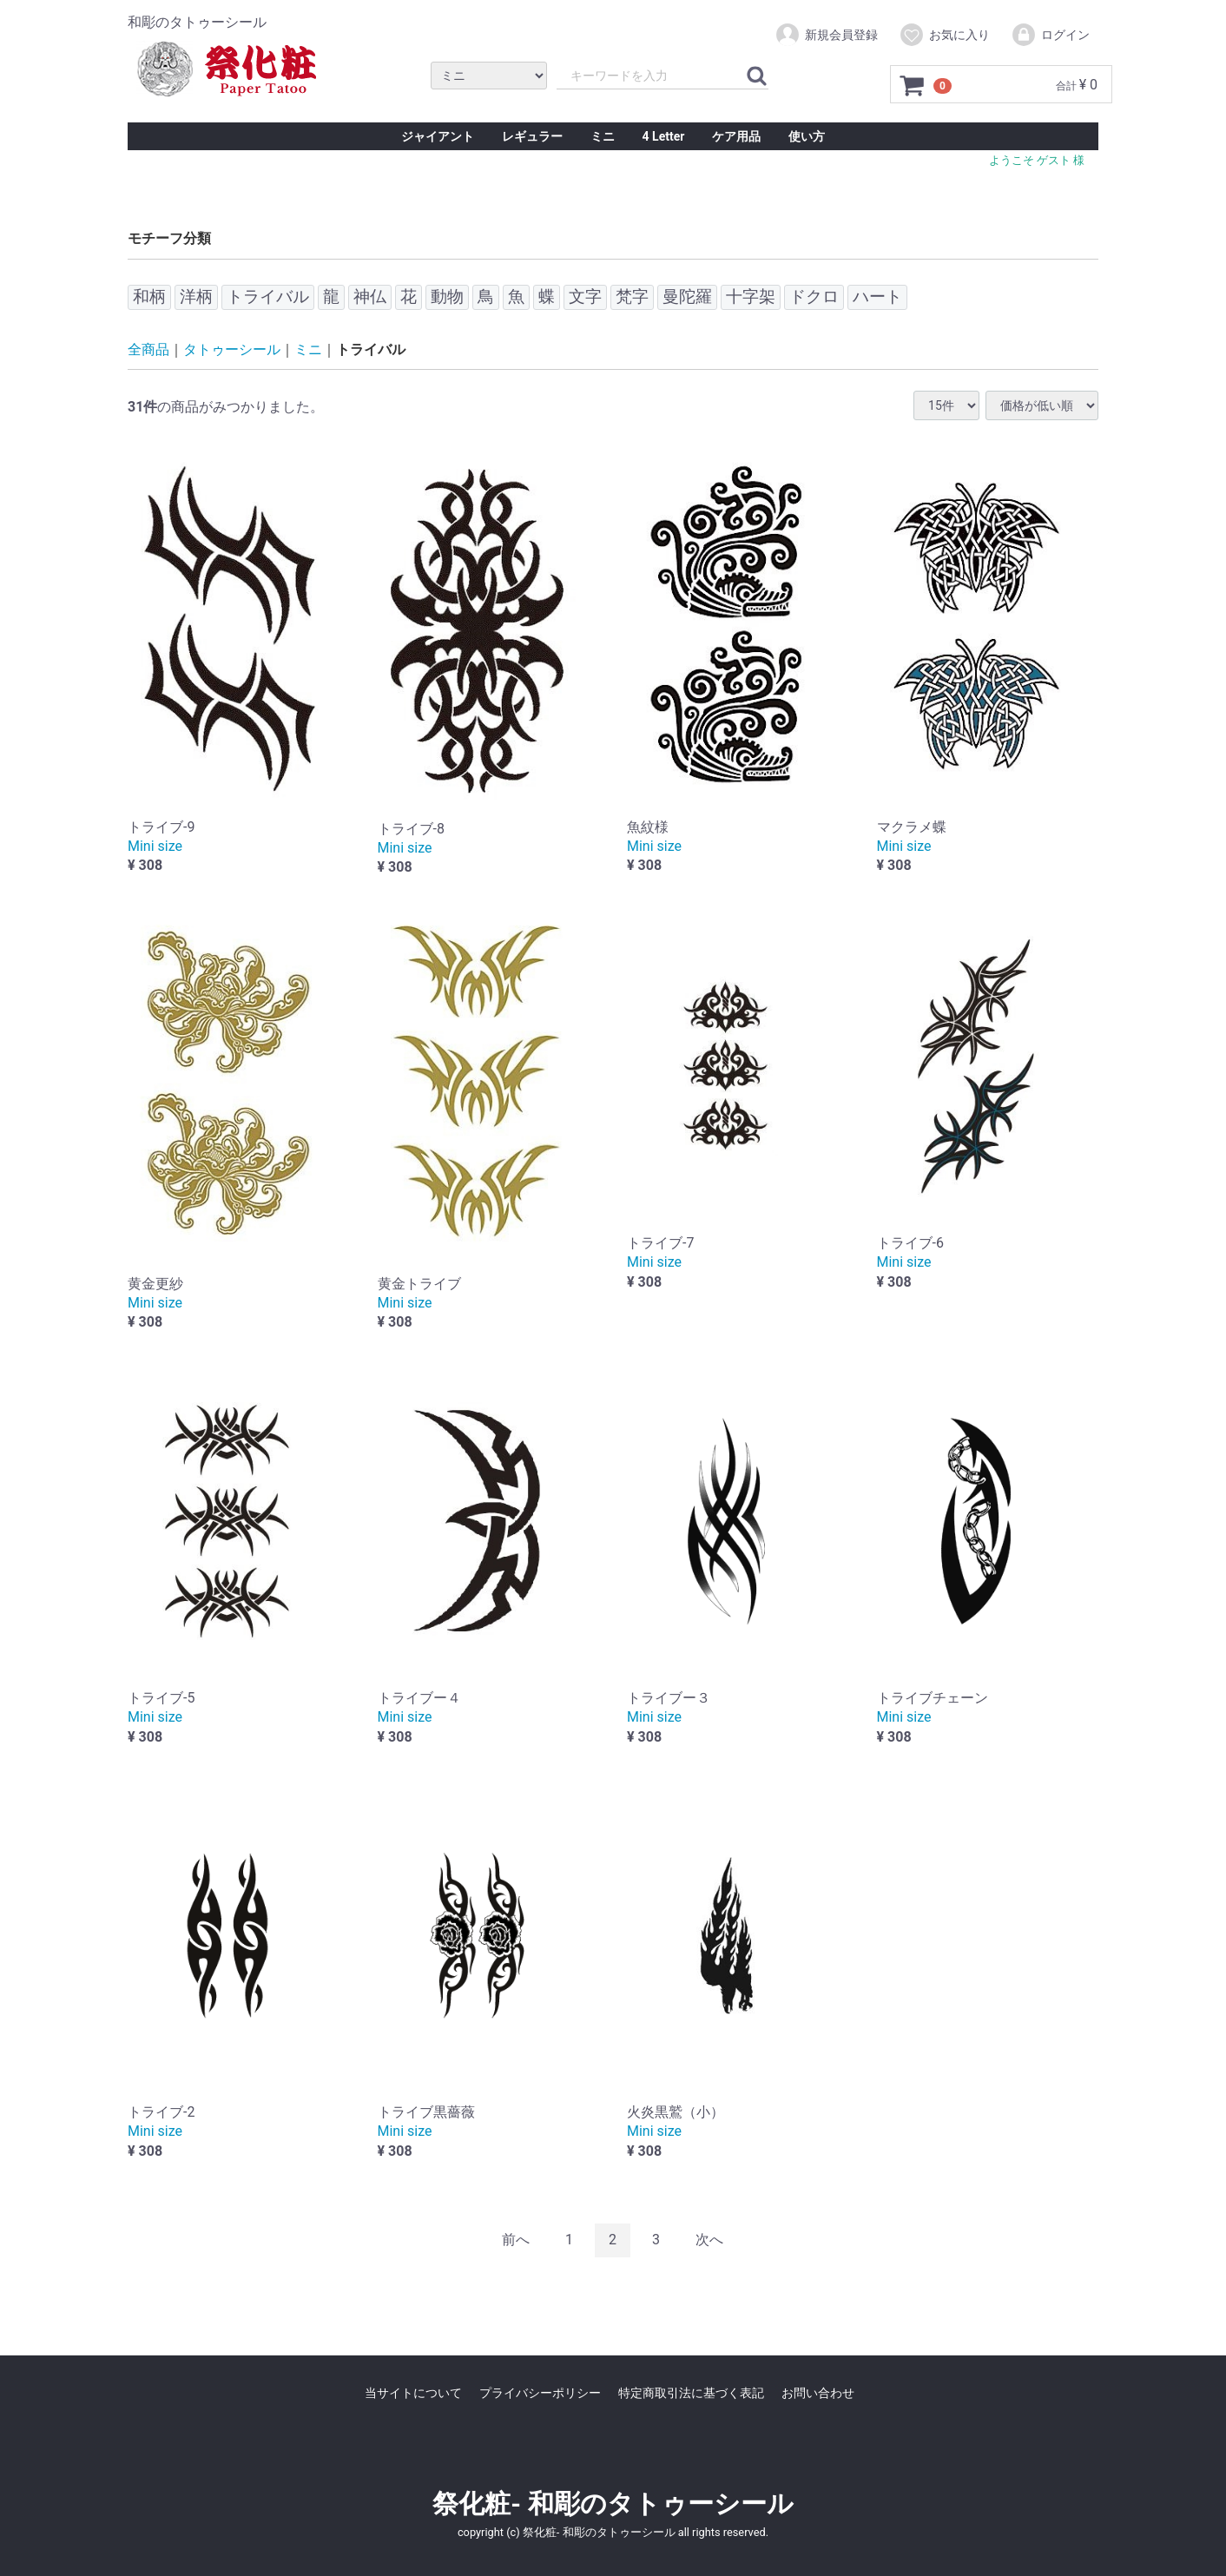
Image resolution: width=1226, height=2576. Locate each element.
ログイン (1050, 35)
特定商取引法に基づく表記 (691, 2392)
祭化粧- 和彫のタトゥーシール (612, 2502)
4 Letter (664, 136)
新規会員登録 (826, 35)
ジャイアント (437, 136)
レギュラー (532, 136)
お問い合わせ (817, 2392)
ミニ (602, 136)
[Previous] (516, 2240)
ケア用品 (736, 136)
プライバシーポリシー (540, 2392)
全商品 (148, 349)
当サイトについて (413, 2392)
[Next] (709, 2240)
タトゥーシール (231, 349)
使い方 (806, 136)
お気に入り (944, 35)
